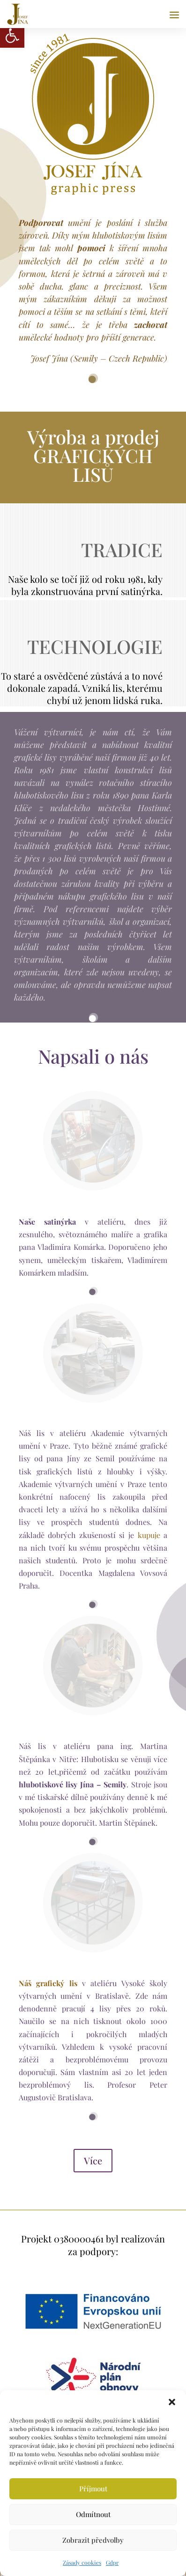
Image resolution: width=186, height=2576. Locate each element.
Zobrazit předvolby (93, 2540)
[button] (172, 2402)
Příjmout (93, 2488)
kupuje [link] (149, 1535)
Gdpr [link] (112, 2562)
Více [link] (93, 2160)
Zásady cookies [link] (82, 2562)
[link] (12, 35)
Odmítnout (93, 2514)
